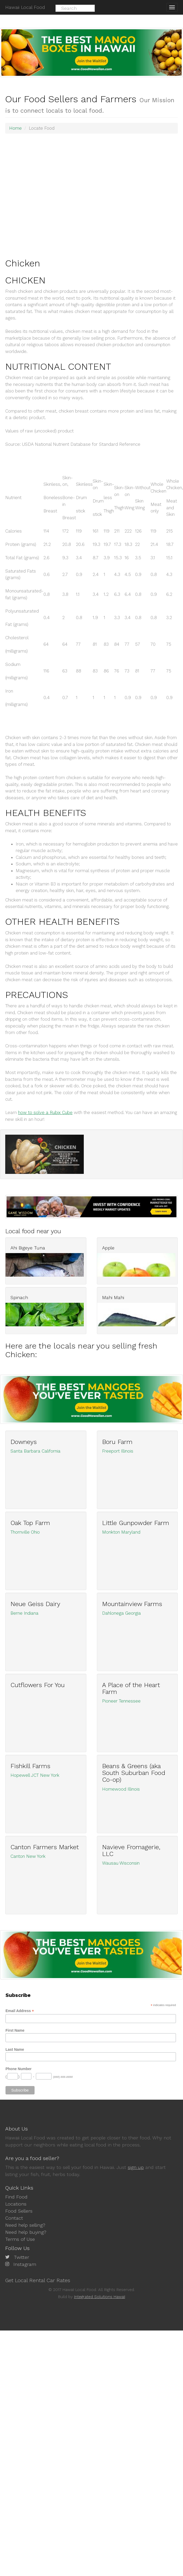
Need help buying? (25, 2232)
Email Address (19, 2010)
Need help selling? (25, 2225)
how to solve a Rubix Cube (45, 1112)
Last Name (14, 2049)
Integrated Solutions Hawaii (99, 2296)
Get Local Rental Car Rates (37, 2280)
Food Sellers (18, 2211)
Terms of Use (20, 2239)
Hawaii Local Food (25, 7)
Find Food (16, 2197)
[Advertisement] (56, 195)
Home (15, 128)
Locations (15, 2204)
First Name (14, 2030)
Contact (14, 2218)
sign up (136, 2167)
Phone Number (18, 2069)
